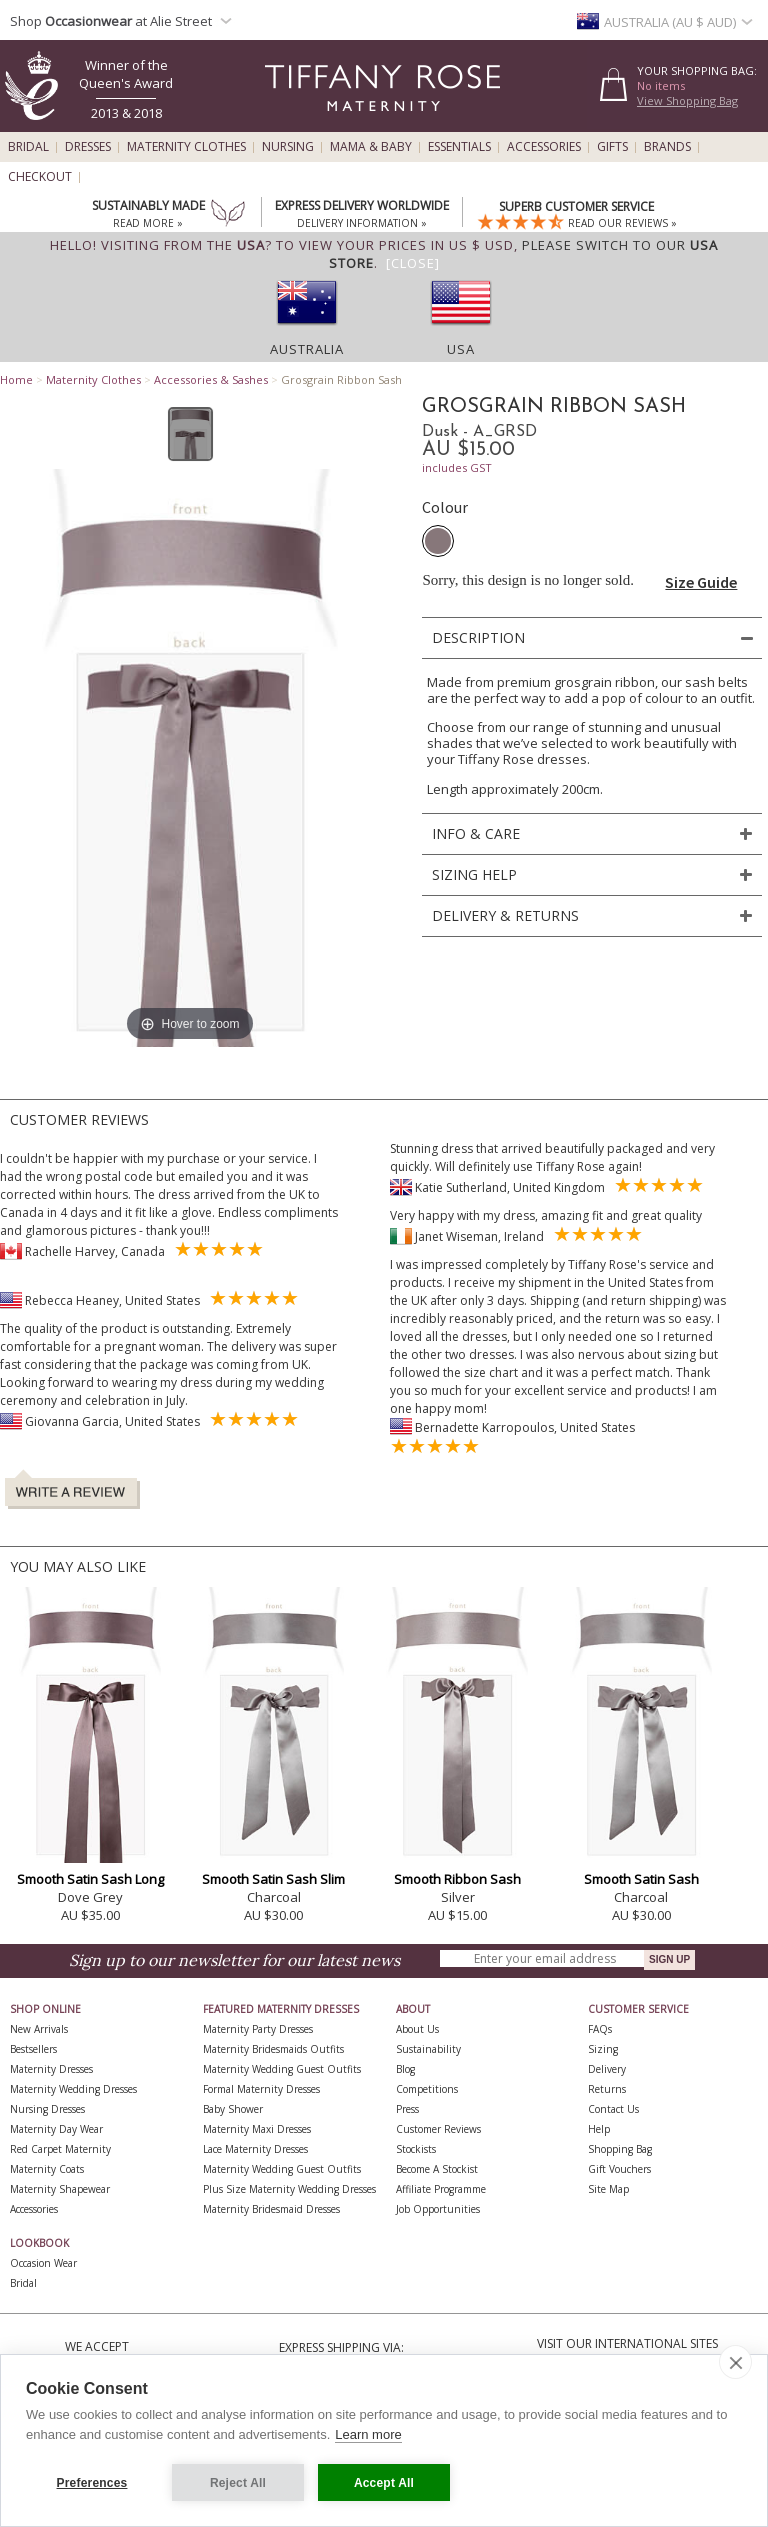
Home (16, 379)
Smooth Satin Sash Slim (273, 1879)
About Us (417, 2029)
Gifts (612, 147)
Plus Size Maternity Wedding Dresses (289, 2189)
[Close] (413, 263)
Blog (405, 2069)
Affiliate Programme (441, 2189)
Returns (607, 2089)
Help (599, 2129)
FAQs (600, 2029)
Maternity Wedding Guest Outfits (282, 2069)
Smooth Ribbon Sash (457, 1879)
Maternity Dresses (51, 2069)
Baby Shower (233, 2109)
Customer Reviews (438, 2129)
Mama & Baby (371, 147)
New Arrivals (39, 2029)
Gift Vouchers (619, 2169)
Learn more (368, 2434)
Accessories (544, 147)
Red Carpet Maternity (60, 2149)
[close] (735, 2362)
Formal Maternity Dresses (261, 2089)
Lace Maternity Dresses (255, 2149)
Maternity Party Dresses (258, 2029)
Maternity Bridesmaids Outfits (273, 2049)
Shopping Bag (620, 2149)
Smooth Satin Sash (641, 1879)
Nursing (288, 147)
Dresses (88, 147)
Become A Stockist (437, 2169)
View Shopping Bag (687, 100)
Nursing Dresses (47, 2109)
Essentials (459, 147)
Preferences (92, 2483)
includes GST (457, 467)
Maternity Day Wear (56, 2129)
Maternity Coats (47, 2169)
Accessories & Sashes (211, 379)
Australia (307, 349)
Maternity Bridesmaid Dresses (271, 2209)
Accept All (384, 2483)
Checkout (40, 177)
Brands (667, 147)
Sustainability (428, 2049)
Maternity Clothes (186, 147)
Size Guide (701, 582)
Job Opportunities (438, 2209)
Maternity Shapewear (60, 2189)
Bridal (28, 147)
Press (407, 2109)
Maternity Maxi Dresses (257, 2129)
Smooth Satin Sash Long (90, 1879)
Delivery (607, 2069)
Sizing (603, 2049)
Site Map (608, 2189)
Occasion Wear (43, 2263)
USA (461, 349)
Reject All (238, 2483)
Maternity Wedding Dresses (73, 2089)
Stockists (416, 2149)
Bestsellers (33, 2049)
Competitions (427, 2089)
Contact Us (613, 2109)
